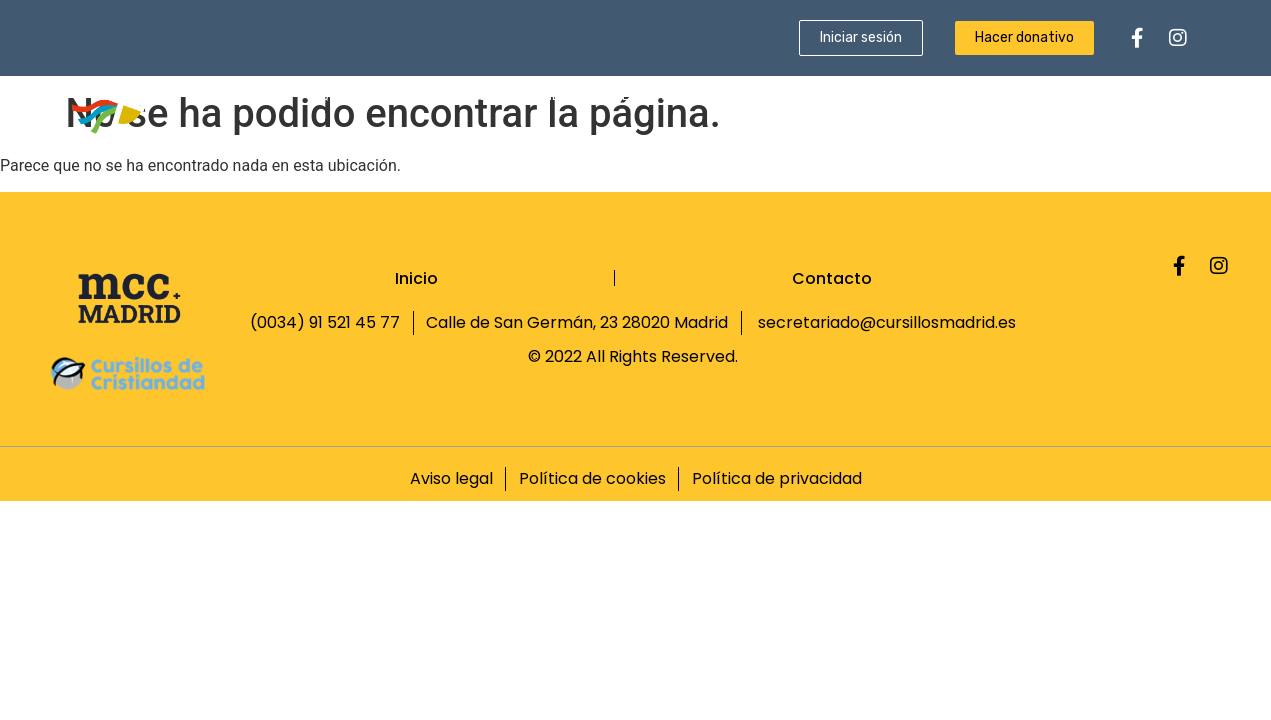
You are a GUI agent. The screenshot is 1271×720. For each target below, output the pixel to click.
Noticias (953, 96)
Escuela (738, 96)
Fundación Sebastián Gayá (1103, 96)
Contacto (1156, 136)
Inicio (264, 96)
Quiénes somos (367, 96)
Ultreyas (643, 96)
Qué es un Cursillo (514, 96)
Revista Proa (846, 96)
